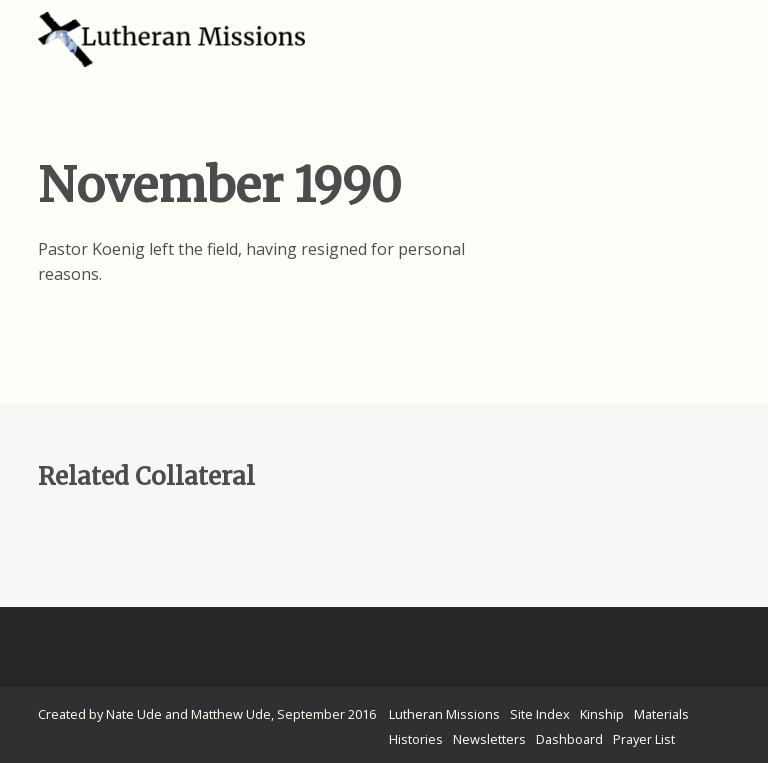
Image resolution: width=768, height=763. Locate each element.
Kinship (602, 714)
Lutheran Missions (444, 714)
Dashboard (569, 739)
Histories (416, 739)
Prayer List (644, 739)
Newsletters (489, 739)
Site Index (540, 714)
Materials (661, 714)
